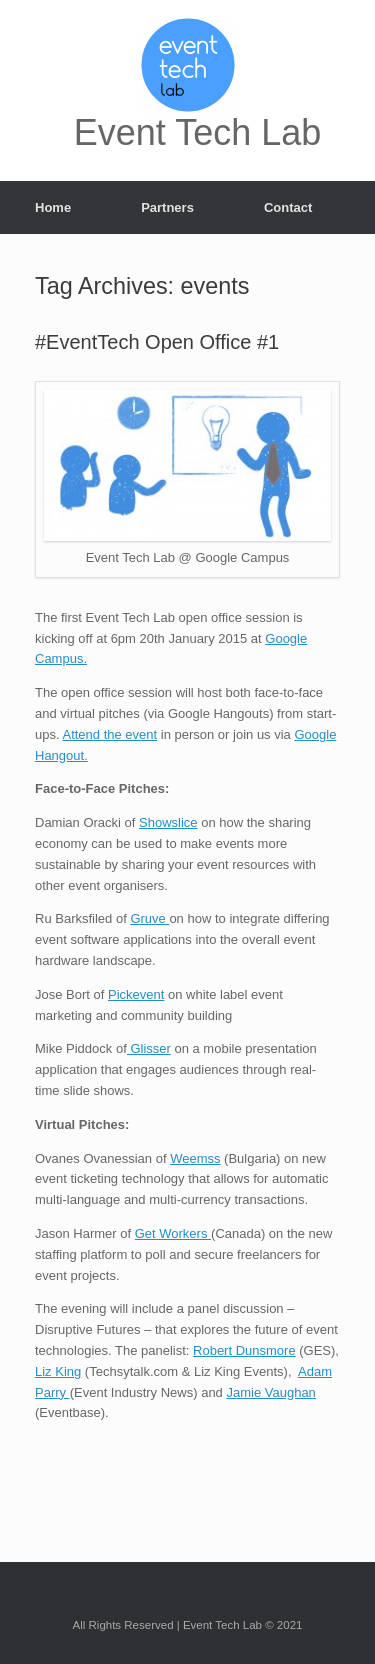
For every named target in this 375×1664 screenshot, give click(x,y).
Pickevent (136, 994)
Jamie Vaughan (270, 1392)
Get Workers (173, 1233)
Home (53, 207)
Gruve (149, 918)
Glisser (149, 1048)
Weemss (195, 1158)
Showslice (168, 822)
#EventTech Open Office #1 (157, 342)
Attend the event (109, 734)
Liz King (58, 1371)
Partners (167, 207)
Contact (288, 207)
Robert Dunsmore (244, 1350)
